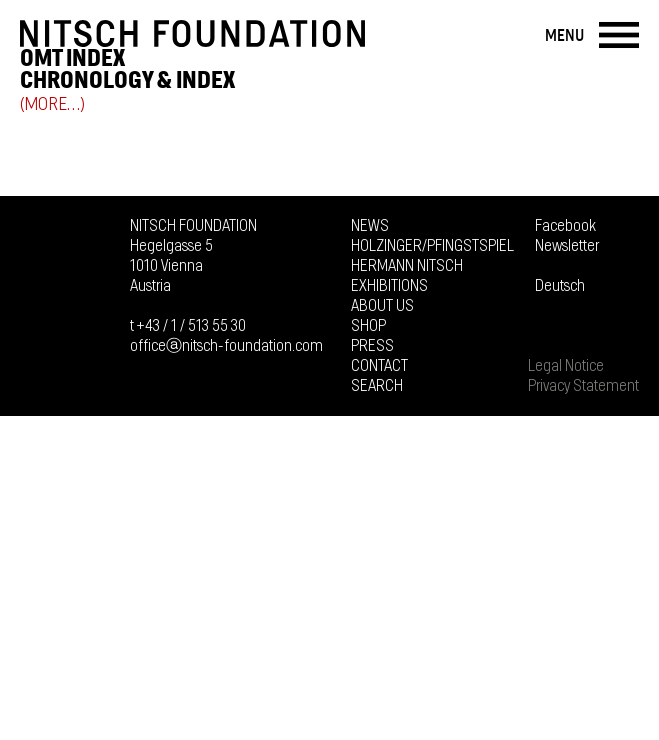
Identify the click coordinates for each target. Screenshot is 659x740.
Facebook (565, 226)
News (370, 226)
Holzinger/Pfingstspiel (432, 246)
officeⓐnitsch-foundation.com (226, 346)
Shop (368, 326)
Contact (379, 366)
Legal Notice (566, 366)
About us (382, 306)
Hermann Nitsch (407, 266)
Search (377, 386)
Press (372, 346)
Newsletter (567, 246)
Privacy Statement (583, 386)
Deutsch (560, 286)
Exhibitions (389, 286)
